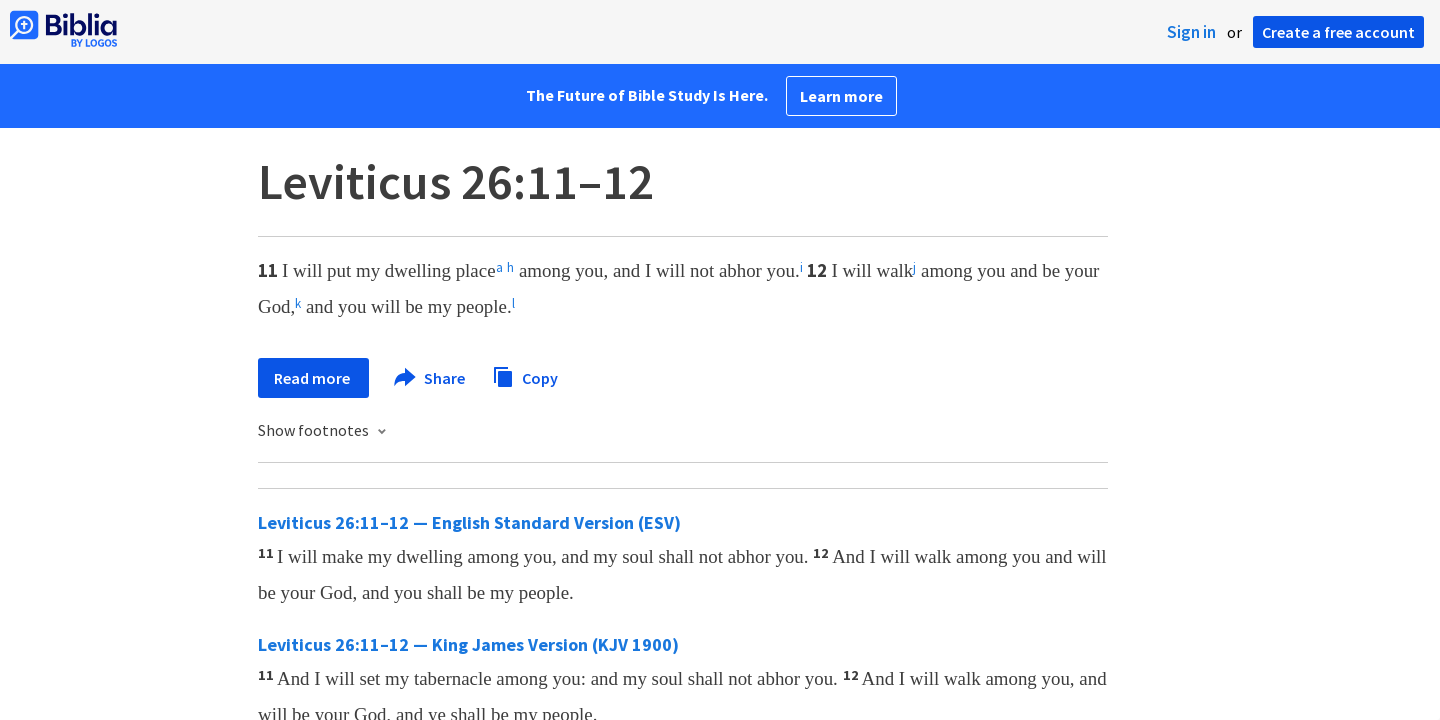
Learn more (841, 96)
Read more (313, 378)
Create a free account (1338, 32)
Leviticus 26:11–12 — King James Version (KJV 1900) (468, 644)
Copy (525, 375)
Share (430, 378)
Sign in (1191, 32)
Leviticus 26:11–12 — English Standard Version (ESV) (469, 522)
